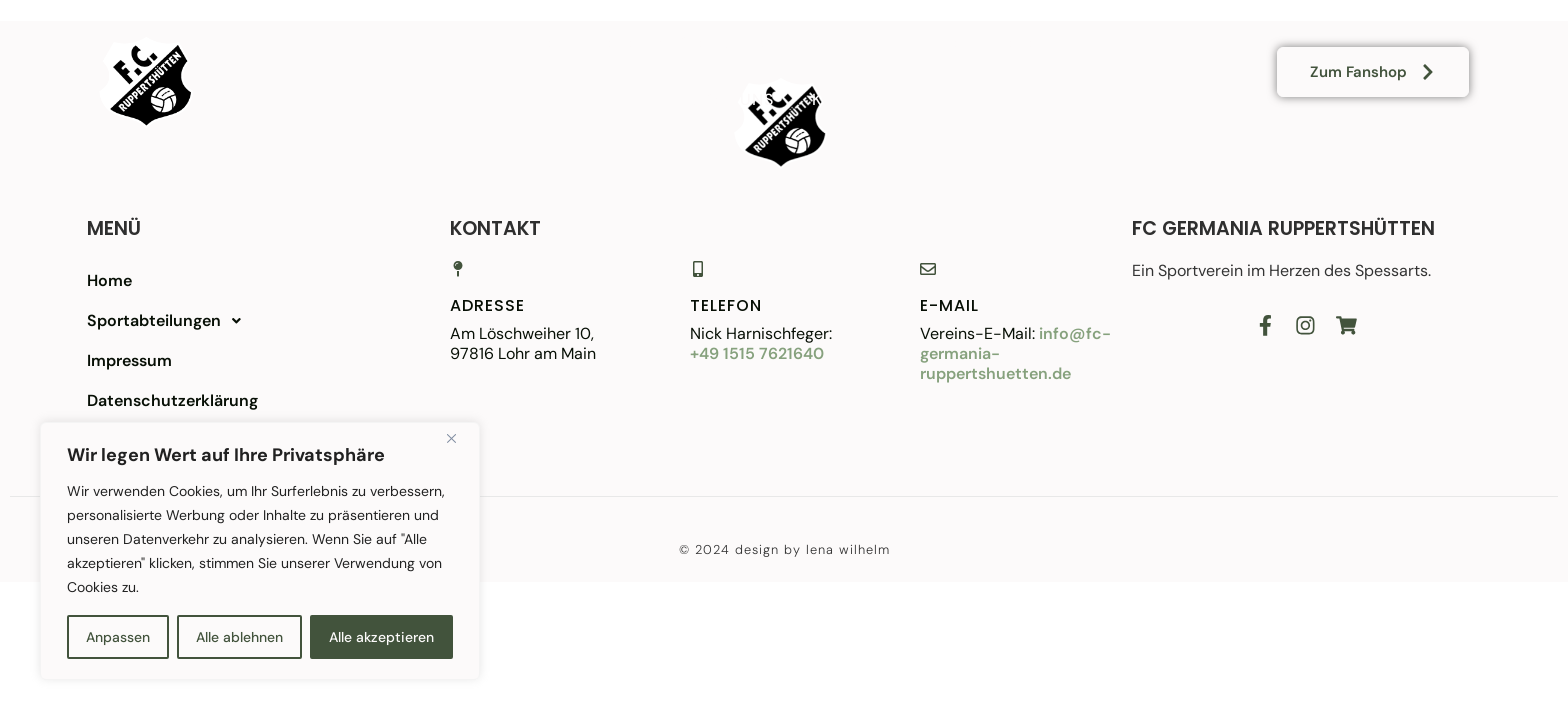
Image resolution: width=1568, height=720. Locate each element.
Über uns (732, 99)
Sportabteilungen (169, 321)
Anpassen (118, 637)
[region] (260, 551)
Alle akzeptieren (381, 637)
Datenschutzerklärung (172, 400)
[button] (241, 321)
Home (532, 42)
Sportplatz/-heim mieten (935, 42)
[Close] (459, 439)
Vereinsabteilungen (692, 42)
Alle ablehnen (239, 637)
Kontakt (850, 99)
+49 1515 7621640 (757, 353)
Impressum (129, 360)
